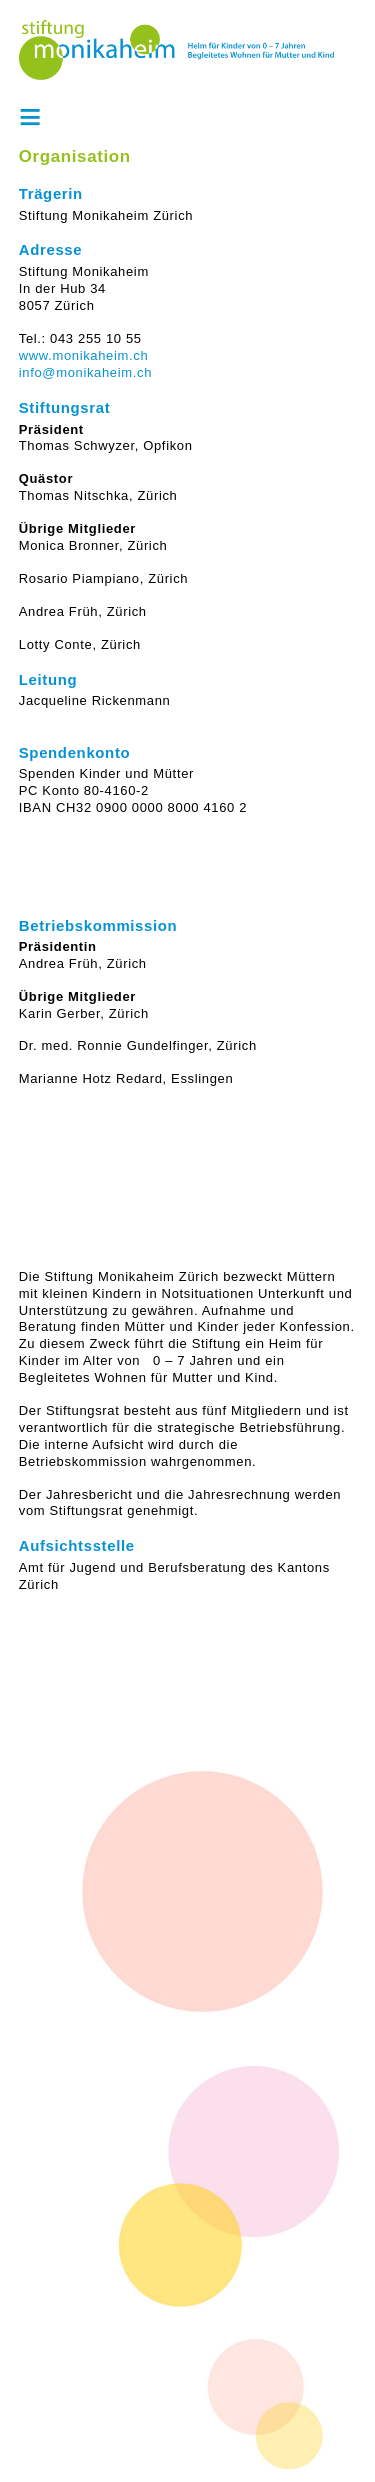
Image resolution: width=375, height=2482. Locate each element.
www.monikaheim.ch (84, 355)
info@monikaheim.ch (85, 372)
